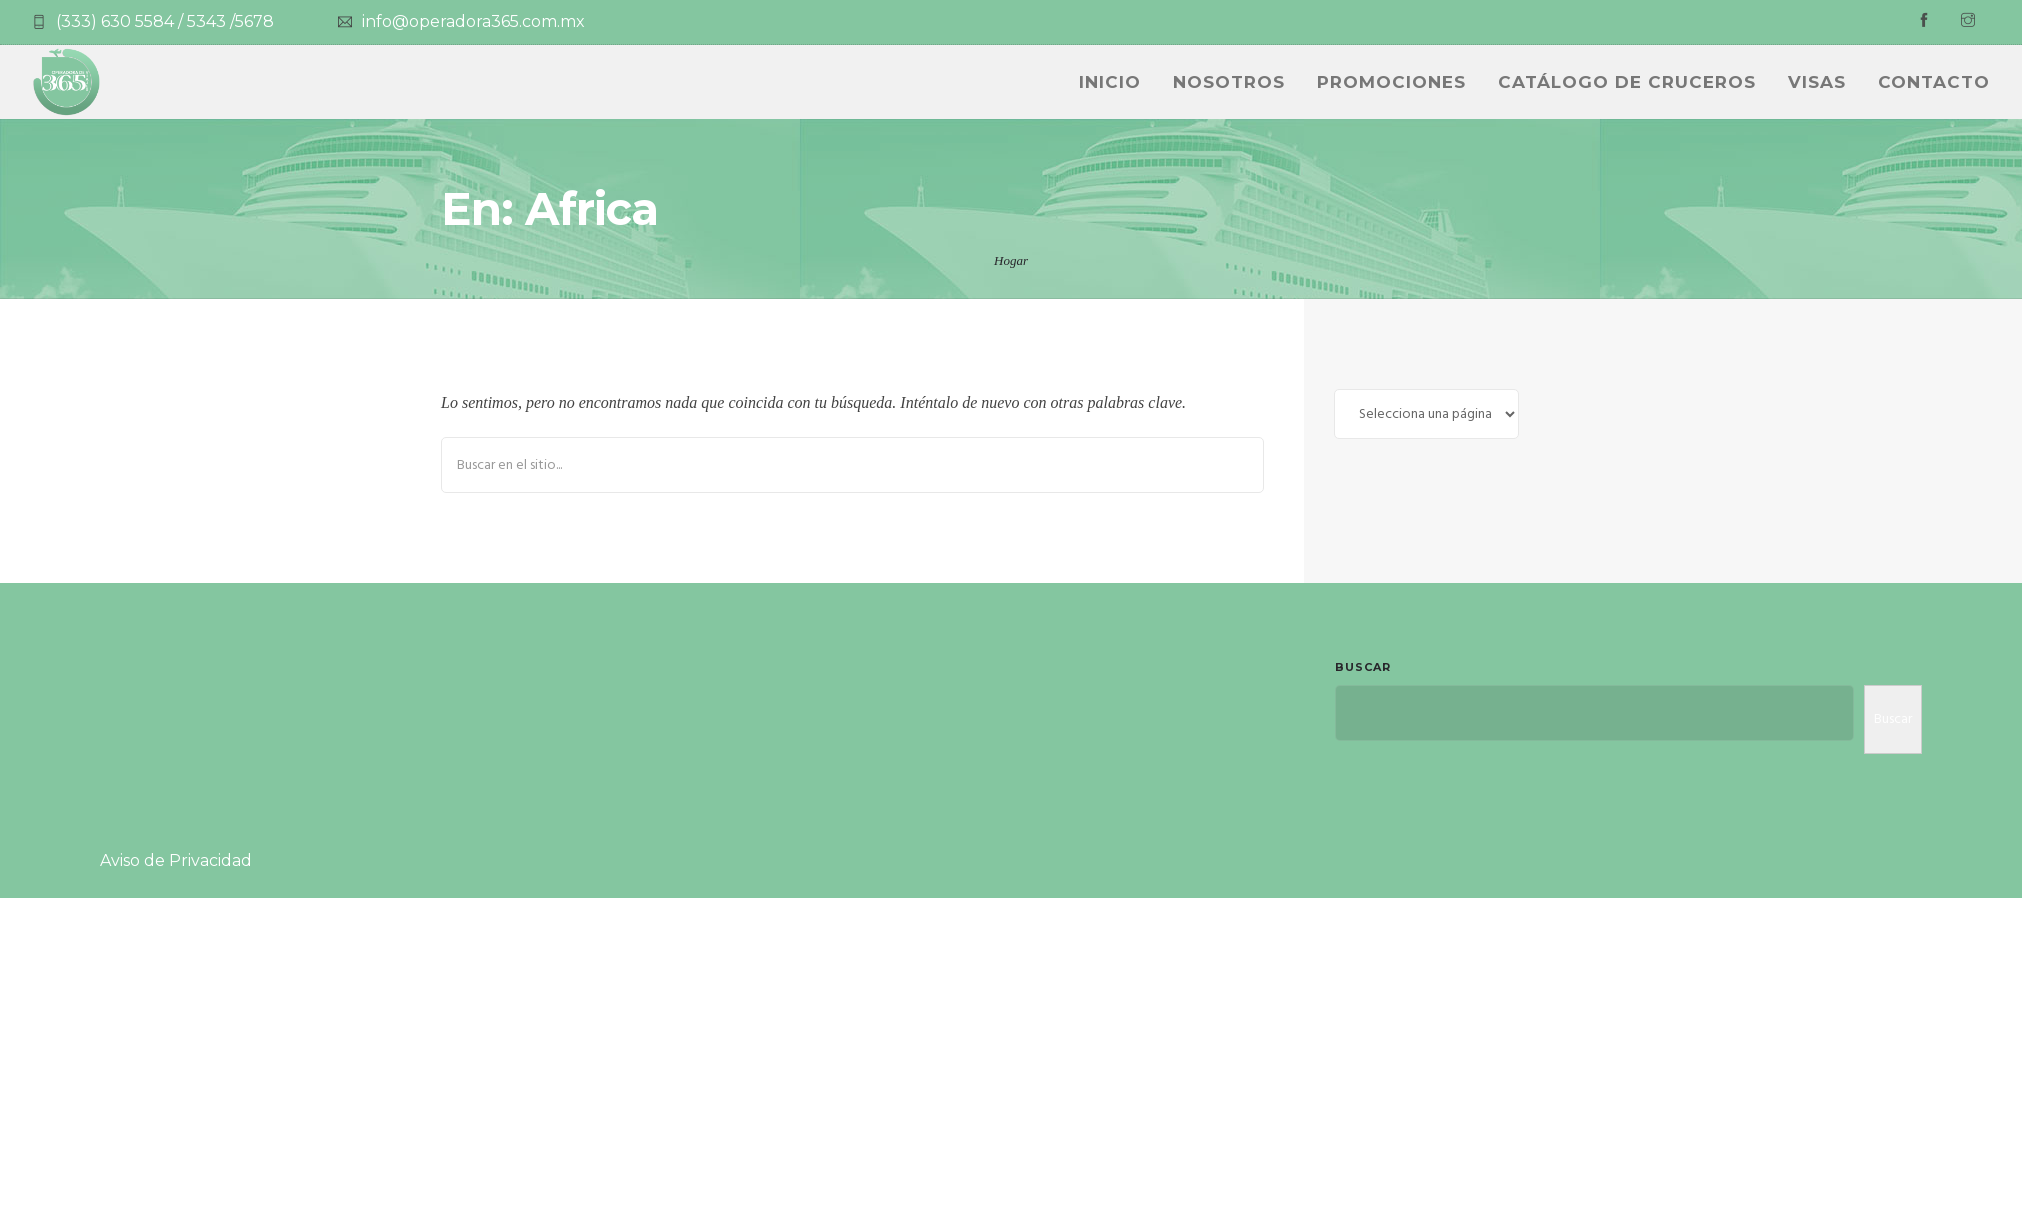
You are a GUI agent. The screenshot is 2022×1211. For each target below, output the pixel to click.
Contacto (1934, 82)
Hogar (1011, 260)
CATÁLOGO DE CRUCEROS (1627, 82)
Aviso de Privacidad (176, 860)
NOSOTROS (1229, 82)
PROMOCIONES (1391, 82)
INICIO (1110, 82)
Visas (1817, 82)
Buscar (1363, 667)
